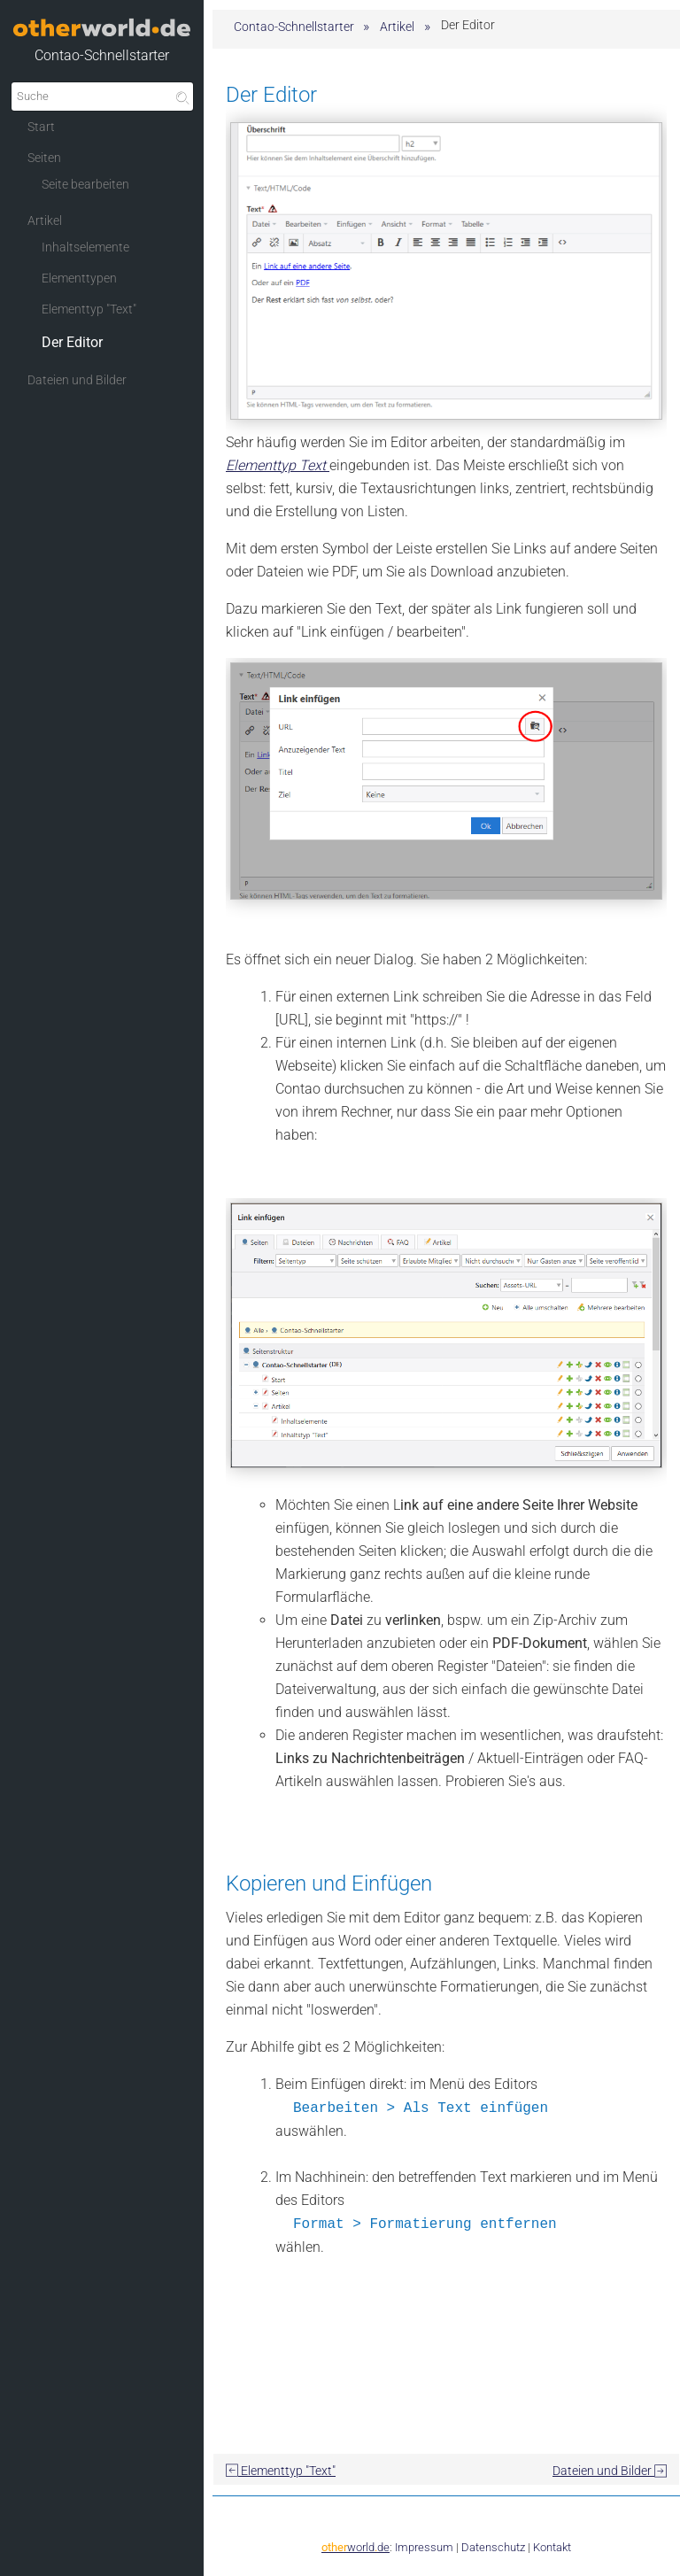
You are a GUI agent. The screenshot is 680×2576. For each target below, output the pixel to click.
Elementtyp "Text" (281, 2471)
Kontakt (552, 2547)
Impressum (424, 2547)
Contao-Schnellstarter (102, 55)
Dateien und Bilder (609, 2471)
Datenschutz (493, 2547)
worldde (355, 2547)
